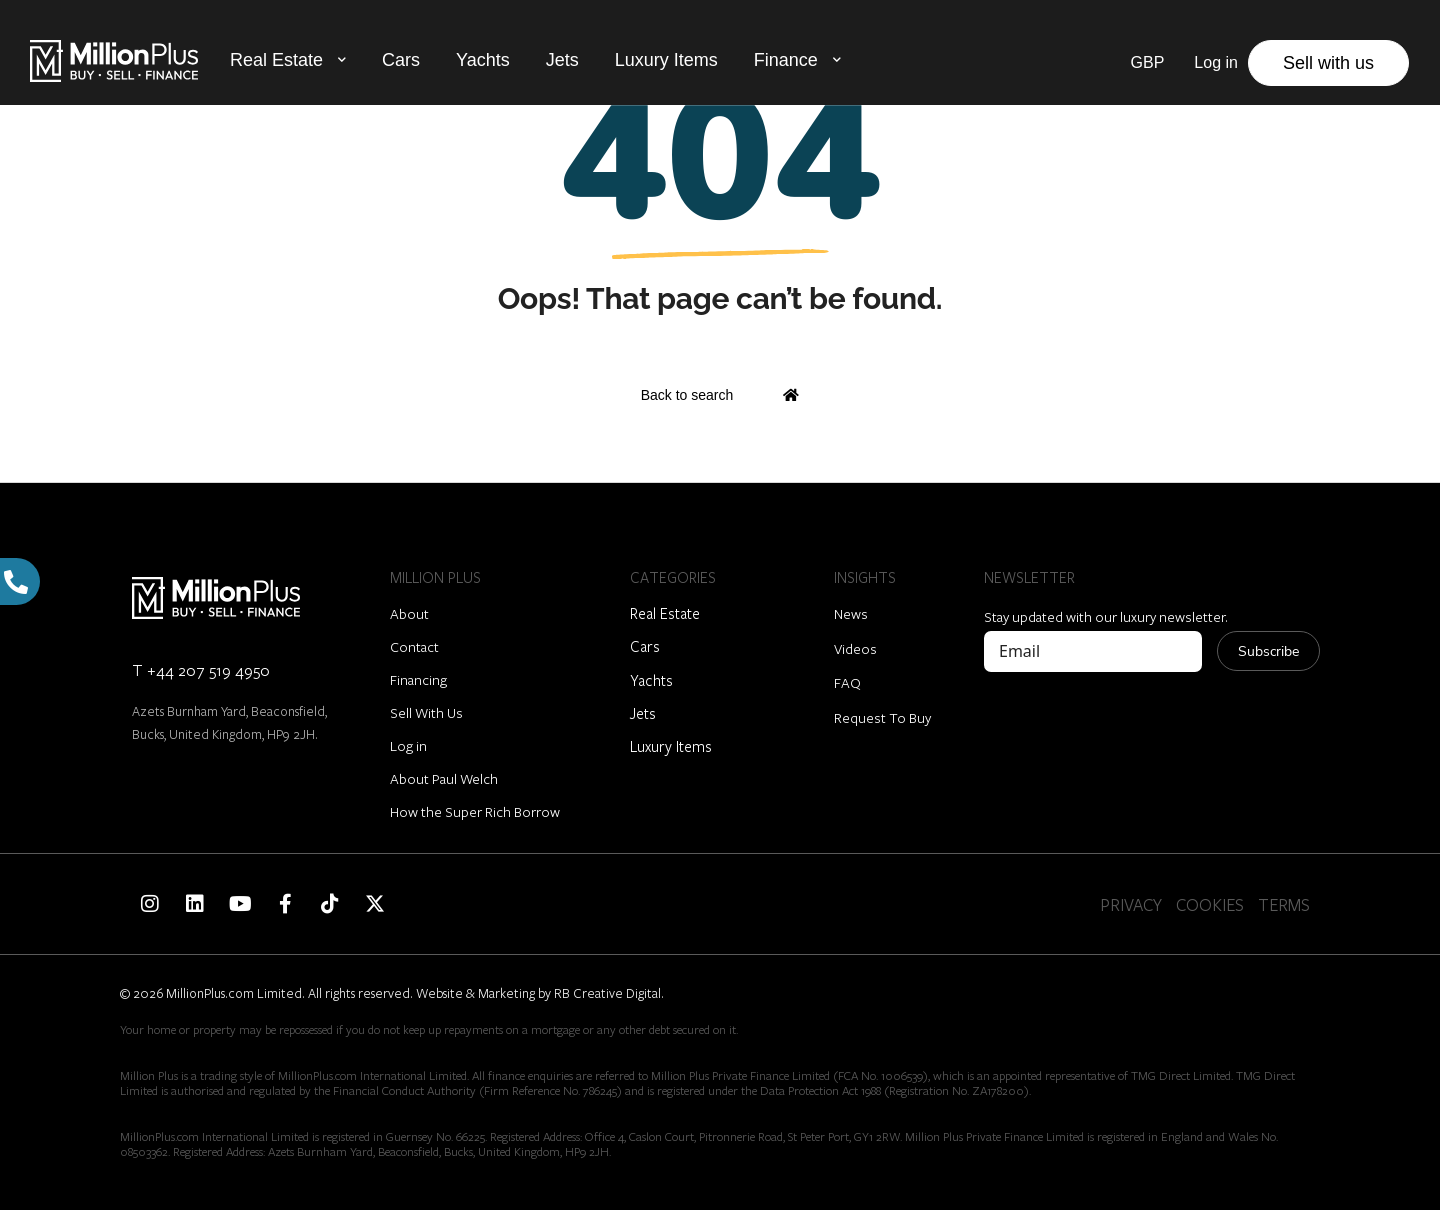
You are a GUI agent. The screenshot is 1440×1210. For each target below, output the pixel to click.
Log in (408, 745)
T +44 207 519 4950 (201, 669)
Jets (562, 60)
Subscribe (1268, 651)
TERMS (1284, 904)
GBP (1148, 62)
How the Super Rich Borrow (475, 811)
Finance (786, 60)
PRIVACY (1131, 904)
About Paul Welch (444, 778)
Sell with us (1328, 63)
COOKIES (1210, 904)
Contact (414, 646)
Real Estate (276, 60)
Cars (401, 60)
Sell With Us (426, 712)
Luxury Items (666, 60)
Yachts (483, 60)
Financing (418, 679)
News (851, 613)
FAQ (847, 682)
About (409, 613)
